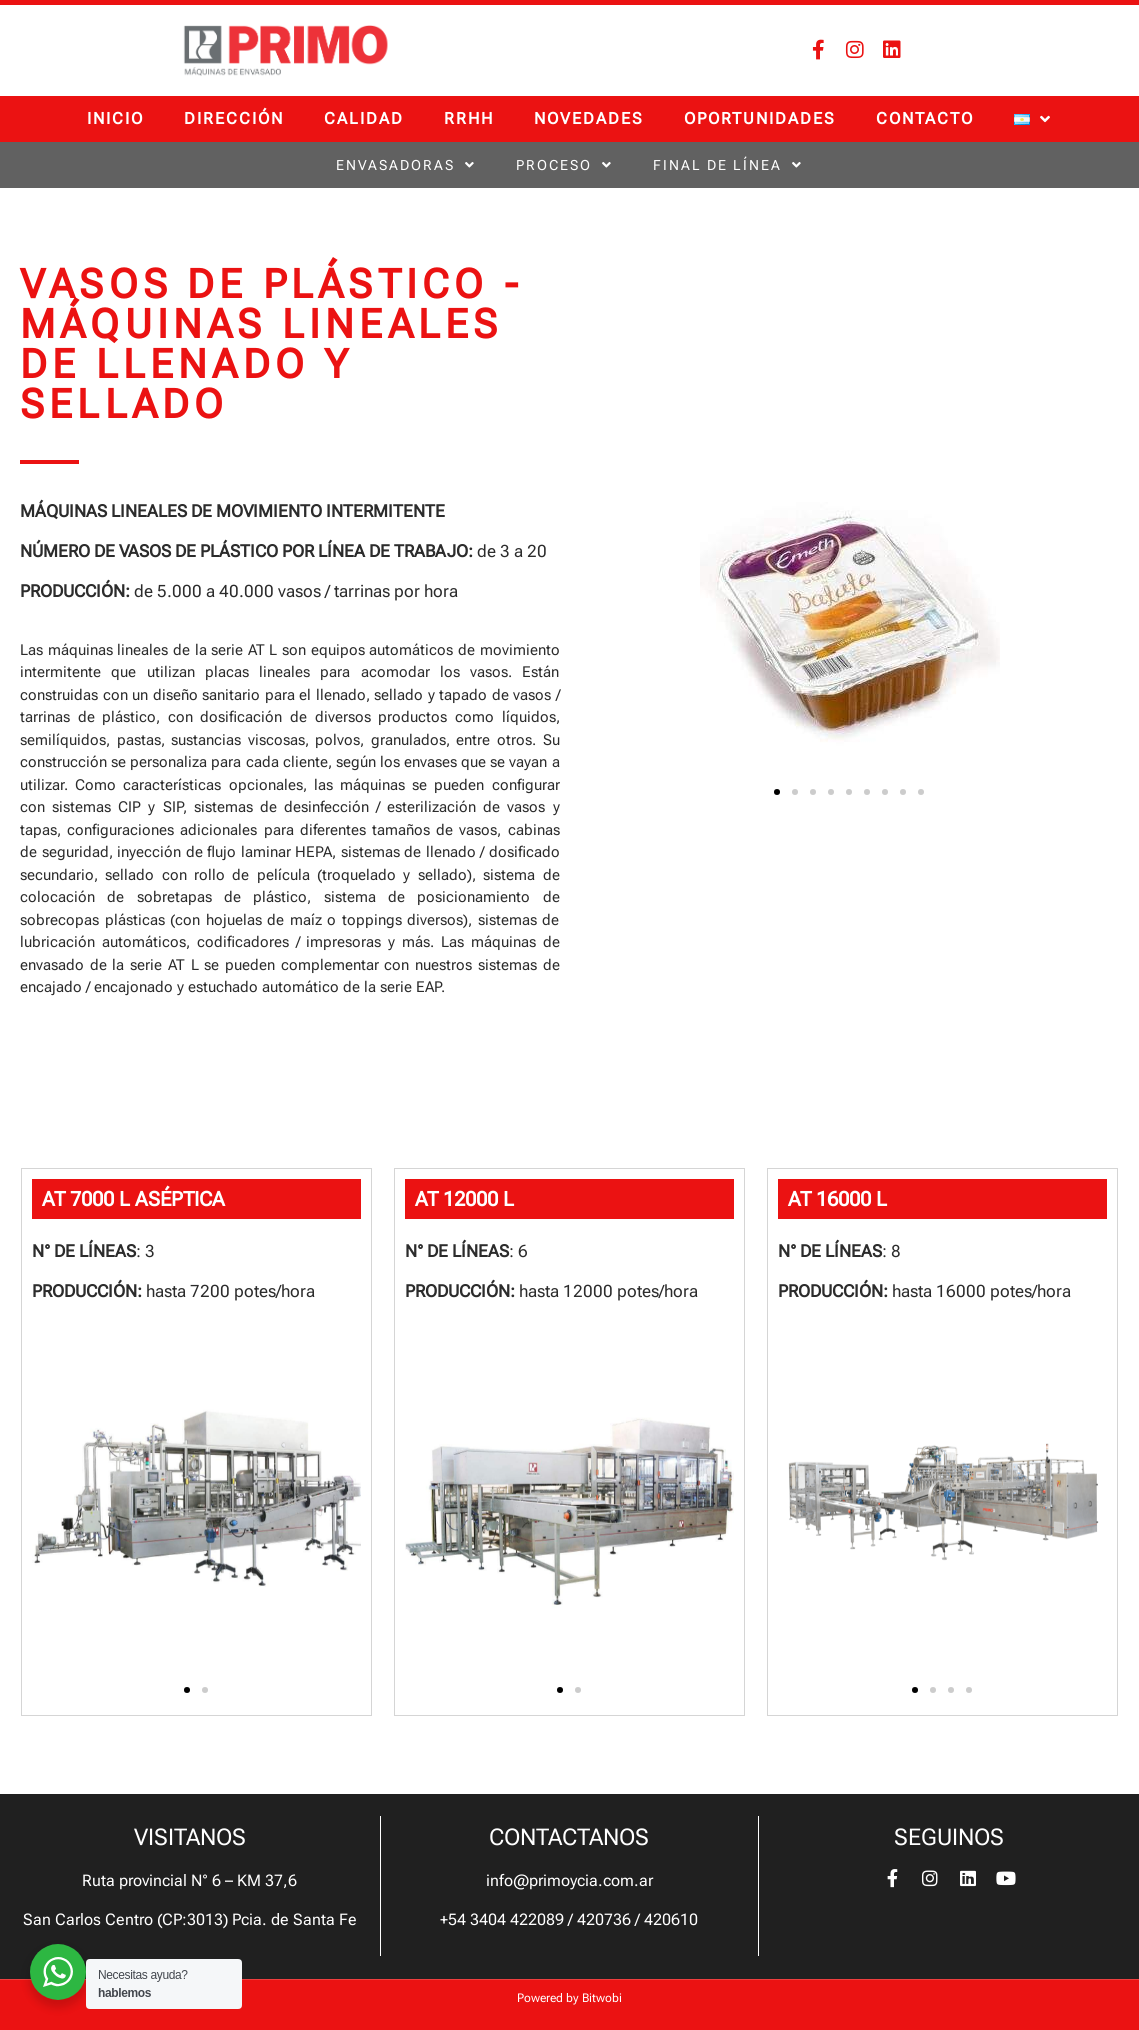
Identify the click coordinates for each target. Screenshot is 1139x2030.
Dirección (234, 118)
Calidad (364, 118)
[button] (777, 792)
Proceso (564, 165)
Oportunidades (760, 118)
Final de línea (728, 165)
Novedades (589, 118)
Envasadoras (406, 165)
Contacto (925, 118)
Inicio (115, 118)
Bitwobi (602, 1998)
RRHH (469, 118)
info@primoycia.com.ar (569, 1880)
